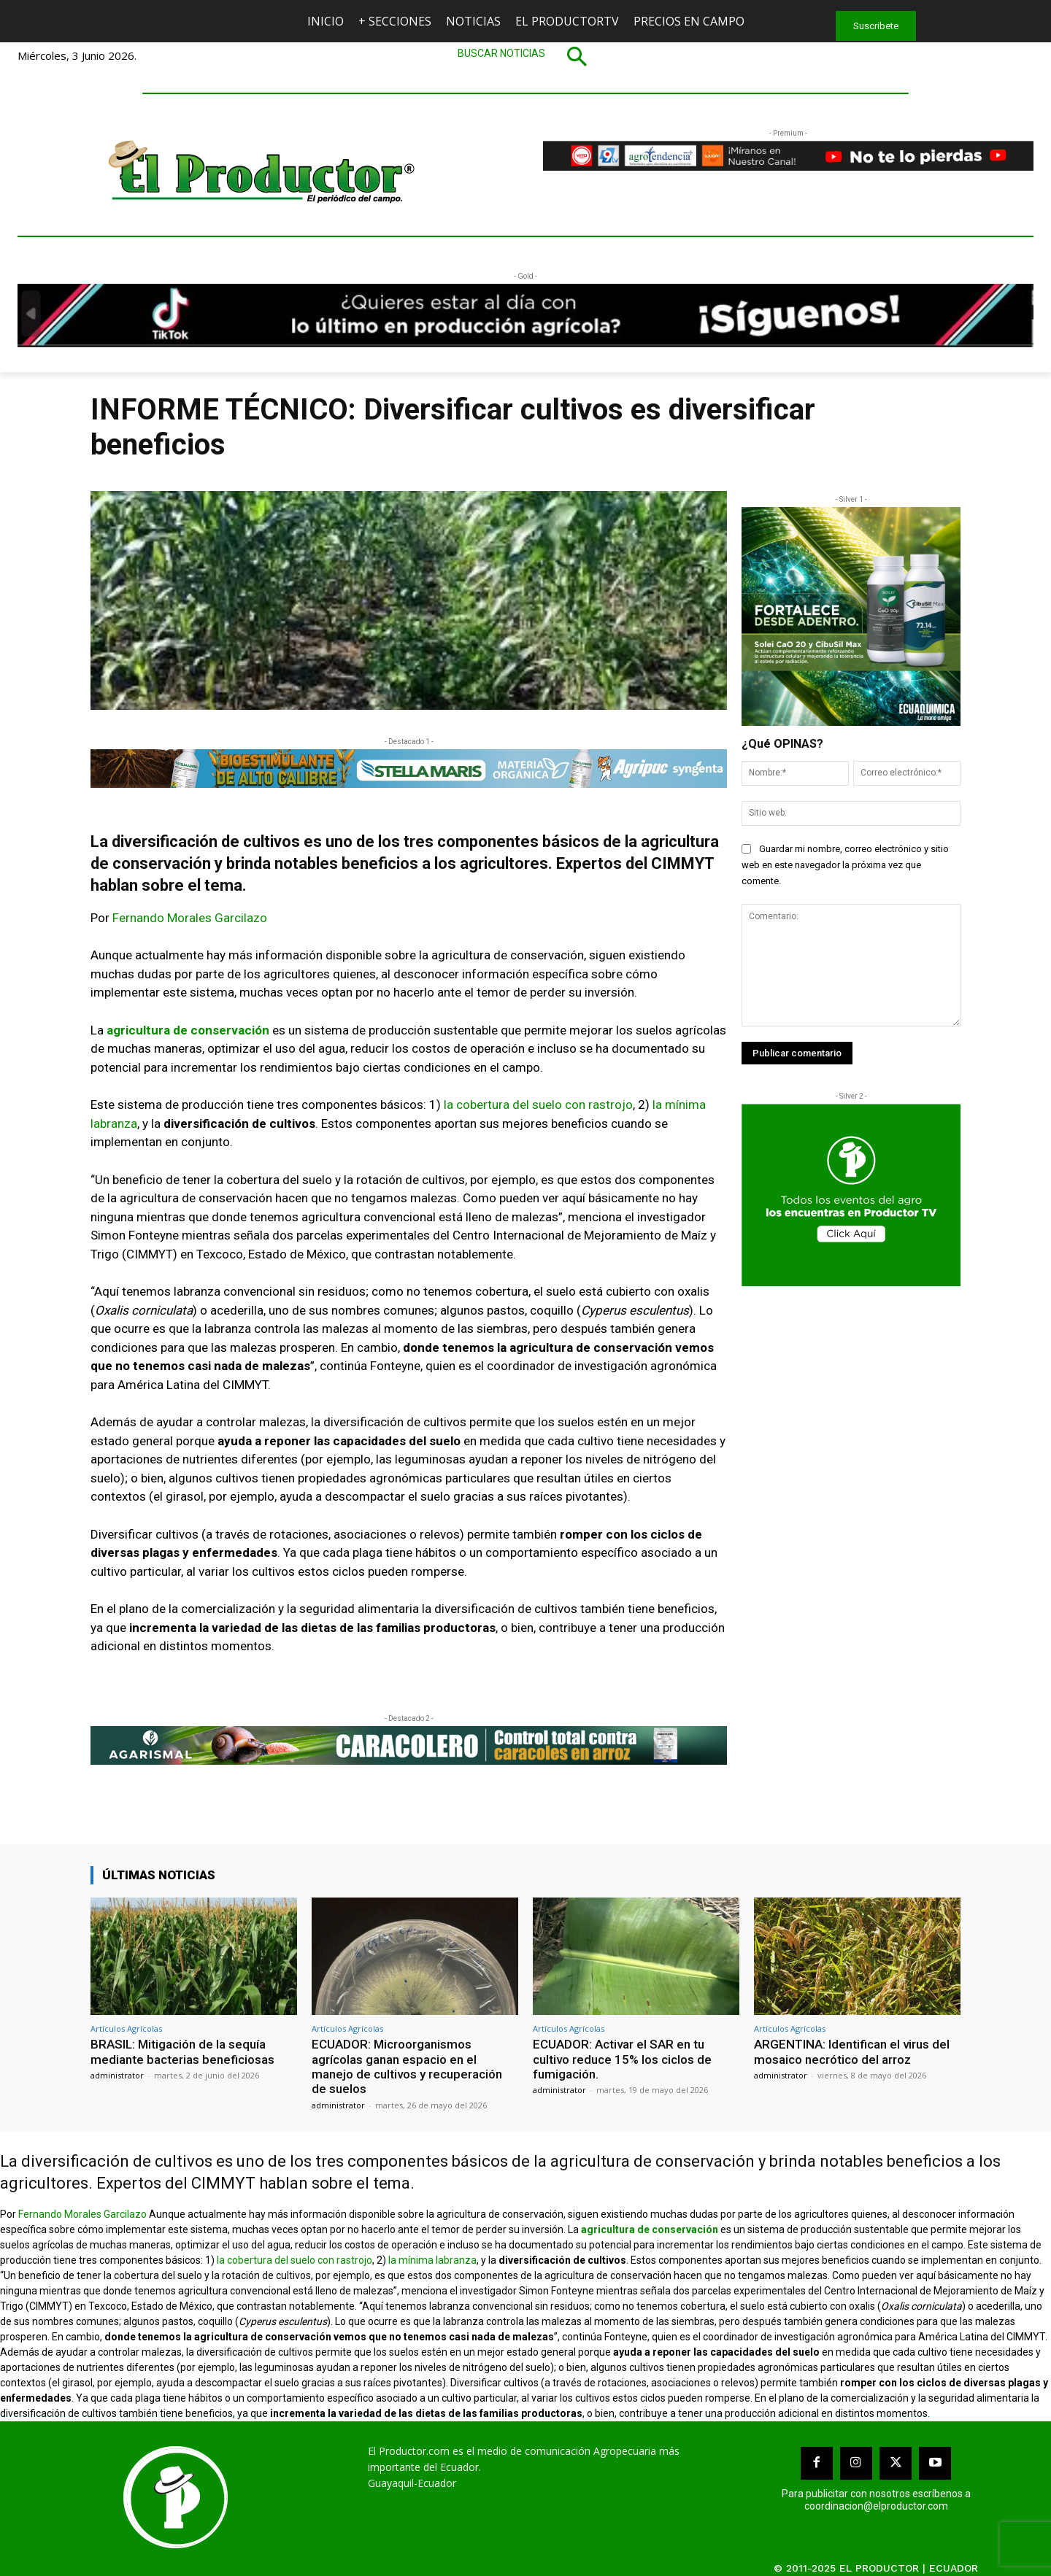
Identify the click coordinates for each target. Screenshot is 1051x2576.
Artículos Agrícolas (126, 2028)
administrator (117, 2075)
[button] (525, 56)
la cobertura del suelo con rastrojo (538, 1104)
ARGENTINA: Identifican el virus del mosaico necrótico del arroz (852, 2051)
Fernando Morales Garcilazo (189, 917)
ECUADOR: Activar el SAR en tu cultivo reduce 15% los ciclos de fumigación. (622, 2059)
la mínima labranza (432, 2260)
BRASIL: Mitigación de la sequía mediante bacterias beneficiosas (182, 2051)
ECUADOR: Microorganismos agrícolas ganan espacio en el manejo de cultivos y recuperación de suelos (407, 2066)
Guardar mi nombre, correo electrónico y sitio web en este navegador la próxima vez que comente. (845, 864)
